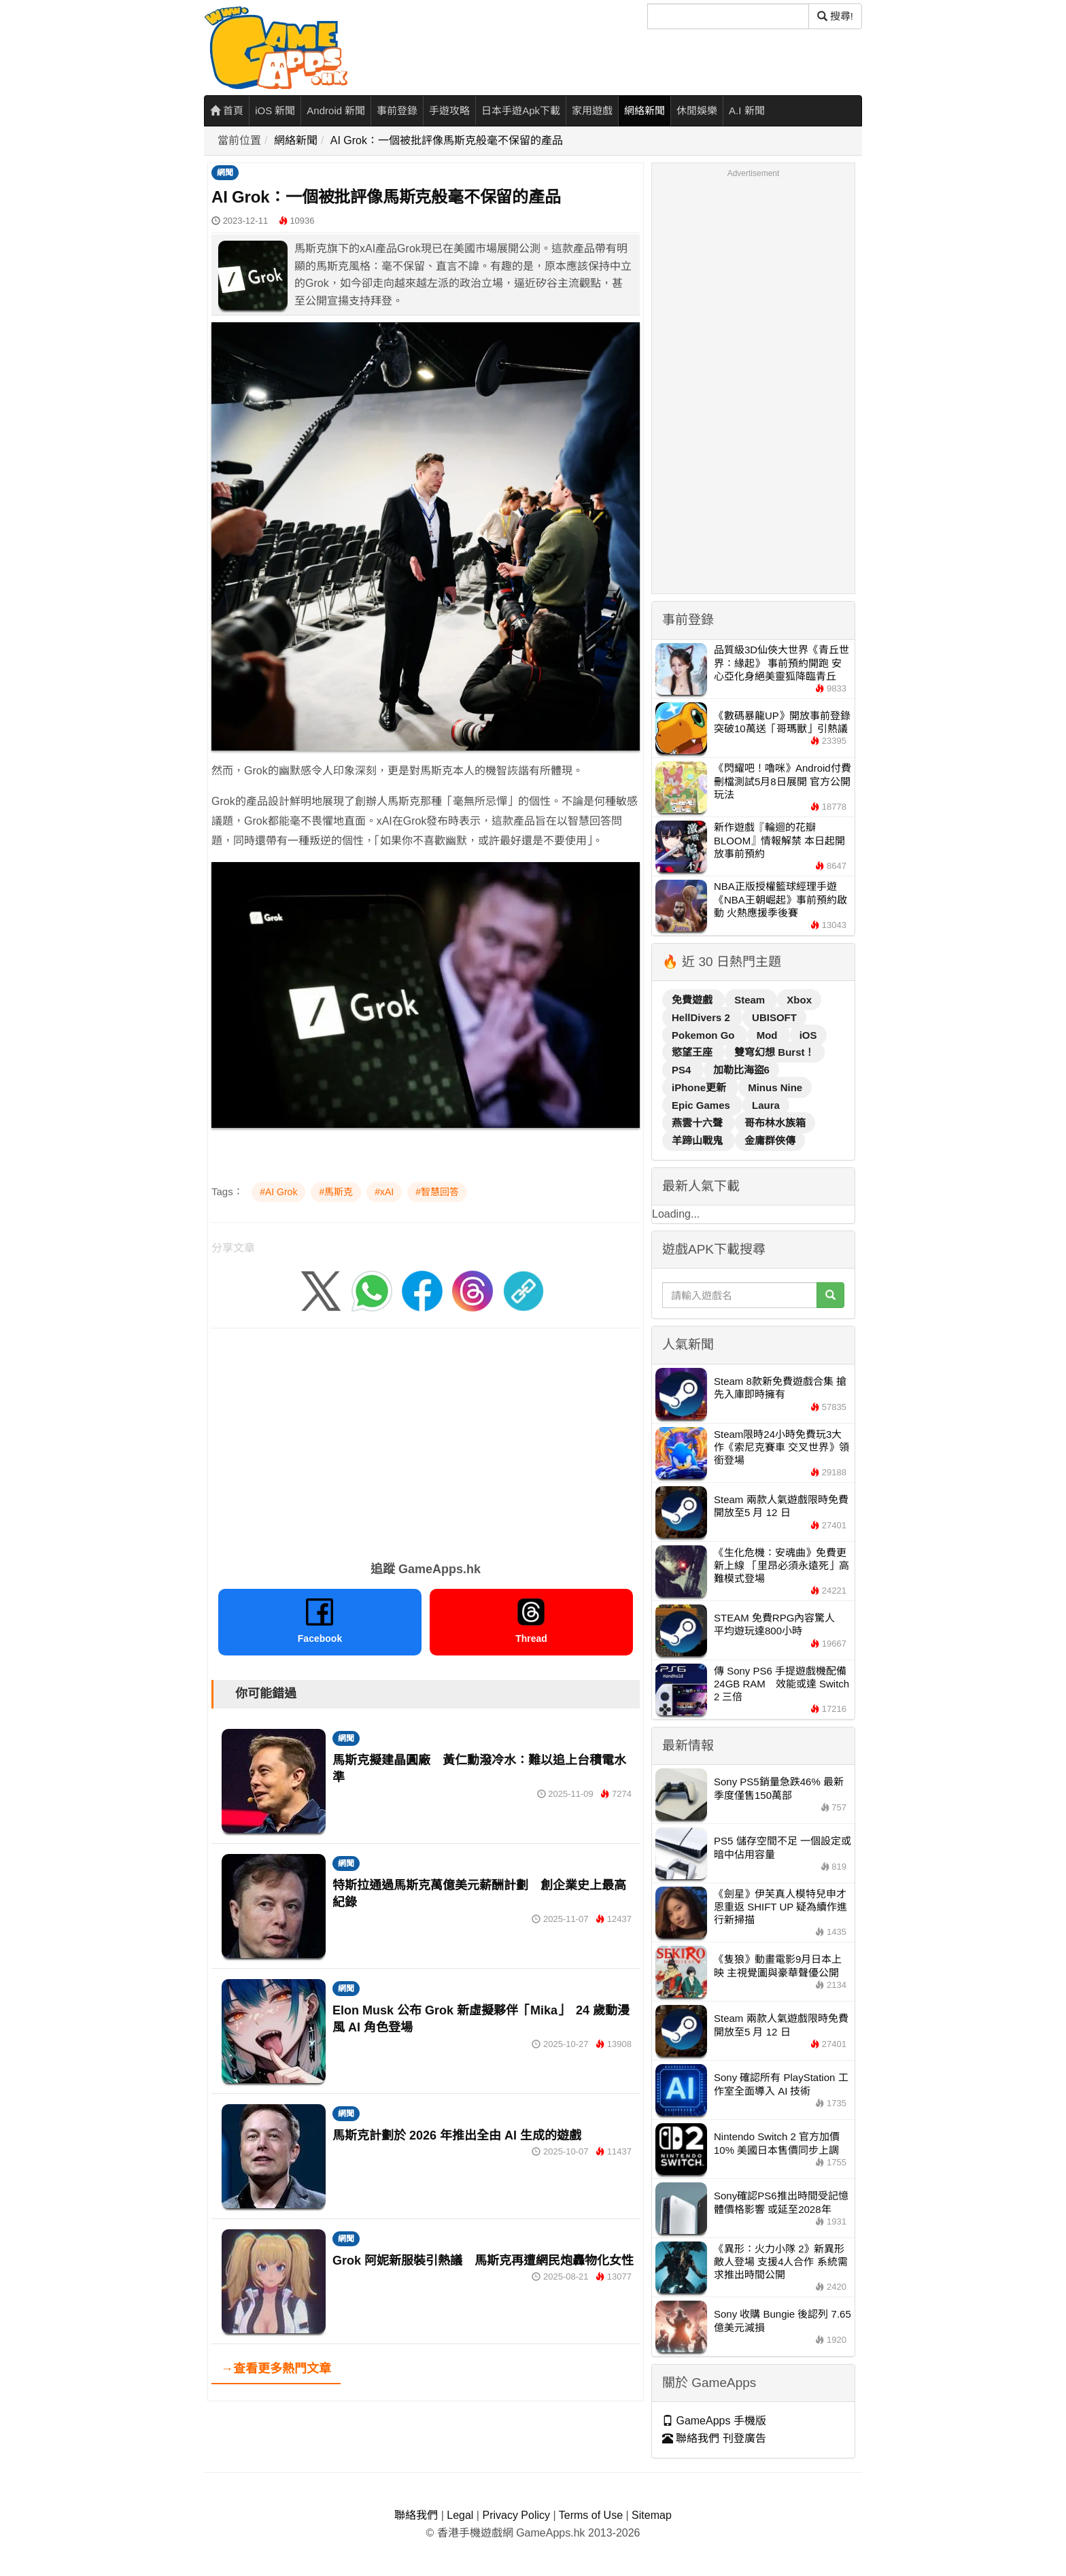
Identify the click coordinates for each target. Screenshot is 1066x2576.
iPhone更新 (700, 1087)
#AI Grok (278, 1191)
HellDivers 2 (702, 1017)
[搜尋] (728, 16)
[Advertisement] (425, 1440)
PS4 (683, 1070)
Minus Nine (775, 1087)
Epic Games (702, 1105)
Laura (766, 1105)
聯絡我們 (416, 2515)
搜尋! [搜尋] (835, 16)
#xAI (384, 1191)
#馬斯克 (336, 1191)
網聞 (225, 172)
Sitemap (652, 2515)
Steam (751, 1000)
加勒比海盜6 (741, 1070)
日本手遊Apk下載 (520, 110)
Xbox (799, 1000)
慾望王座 (693, 1052)
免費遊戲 (693, 1000)
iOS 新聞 (275, 110)
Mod (768, 1035)
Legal (460, 2515)
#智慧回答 (437, 1191)
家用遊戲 (592, 110)
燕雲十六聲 (698, 1123)
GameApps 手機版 (714, 2420)
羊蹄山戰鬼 (698, 1140)
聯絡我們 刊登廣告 (714, 2438)
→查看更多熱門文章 (276, 2368)
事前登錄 (397, 110)
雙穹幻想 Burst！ (774, 1052)
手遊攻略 (449, 110)
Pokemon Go (705, 1035)
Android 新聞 (336, 110)
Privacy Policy (516, 2515)
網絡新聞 (644, 110)
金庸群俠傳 (769, 1140)
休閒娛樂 (696, 110)
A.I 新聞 (747, 110)
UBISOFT (774, 1017)
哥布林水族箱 (775, 1123)
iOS (808, 1035)
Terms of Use (591, 2515)
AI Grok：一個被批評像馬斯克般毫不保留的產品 (446, 140)
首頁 (226, 110)
